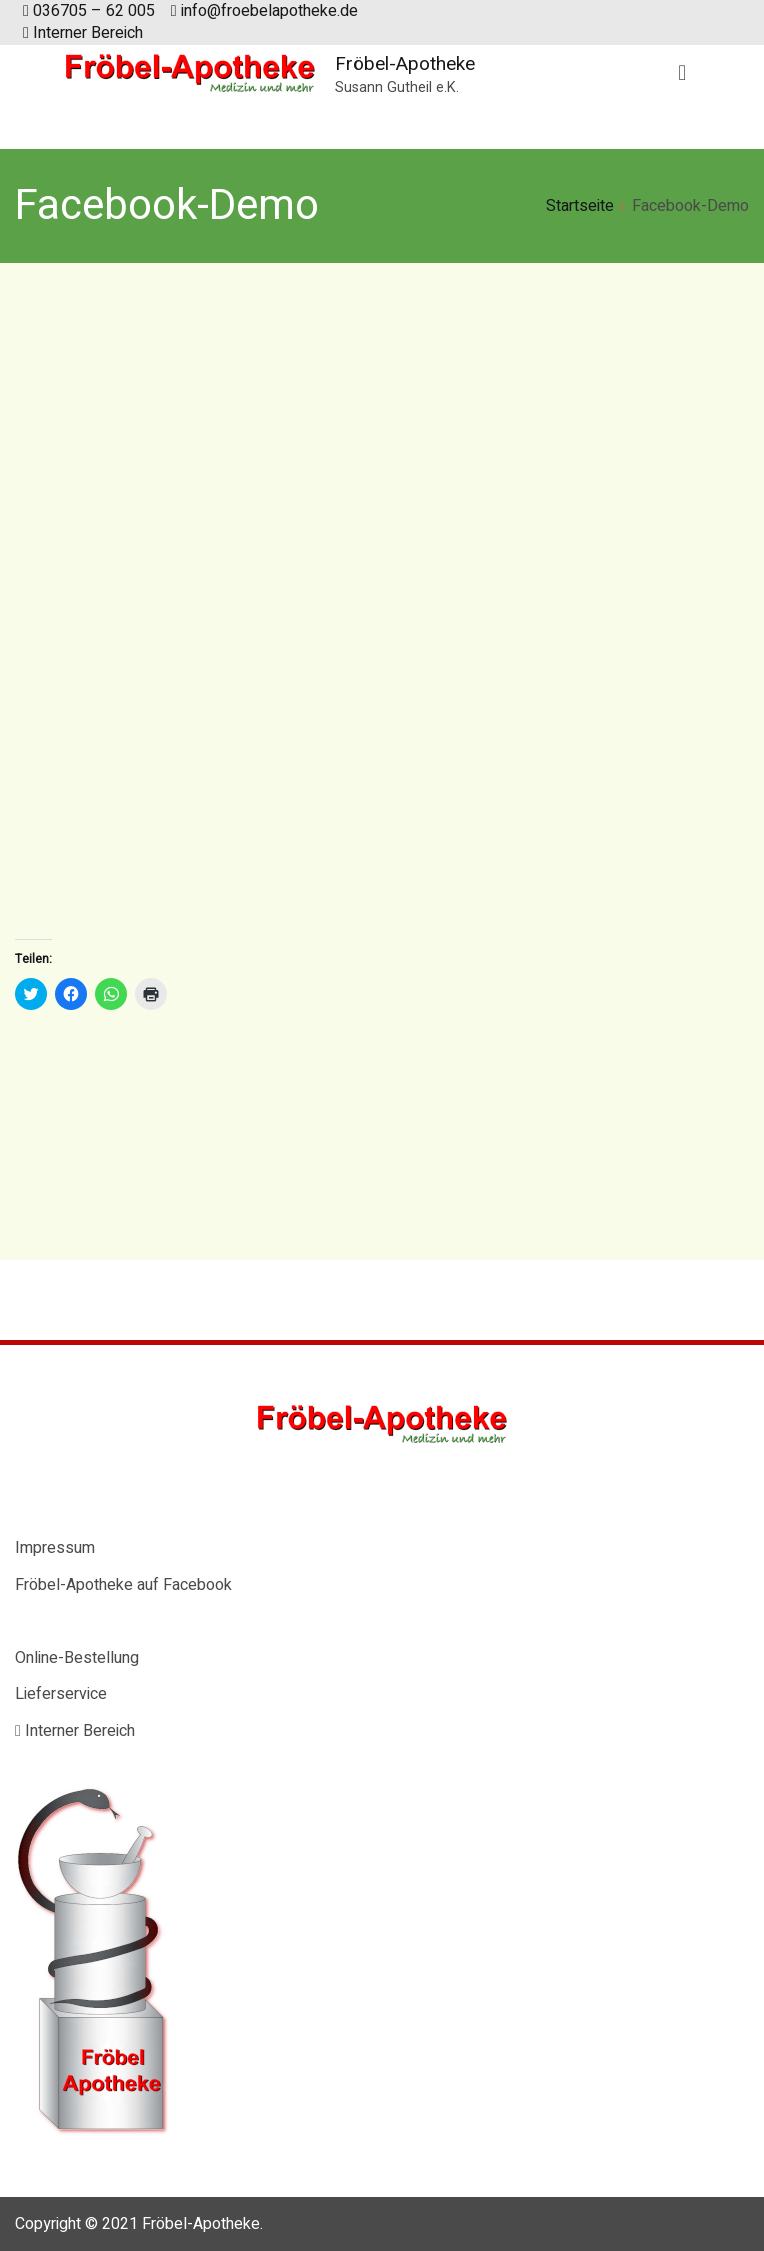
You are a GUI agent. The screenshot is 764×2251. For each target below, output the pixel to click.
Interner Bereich (83, 33)
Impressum (55, 1548)
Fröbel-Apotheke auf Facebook (123, 1585)
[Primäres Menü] (682, 74)
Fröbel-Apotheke (405, 63)
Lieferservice (61, 1694)
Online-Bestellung (77, 1658)
